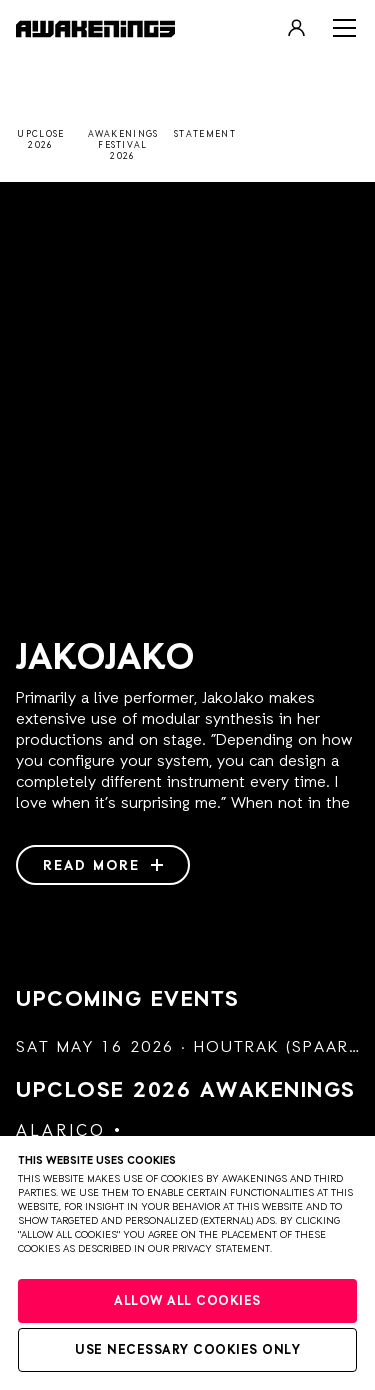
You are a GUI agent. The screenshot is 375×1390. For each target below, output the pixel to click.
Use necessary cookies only (187, 1350)
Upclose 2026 (186, 1091)
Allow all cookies (187, 1301)
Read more (103, 866)
